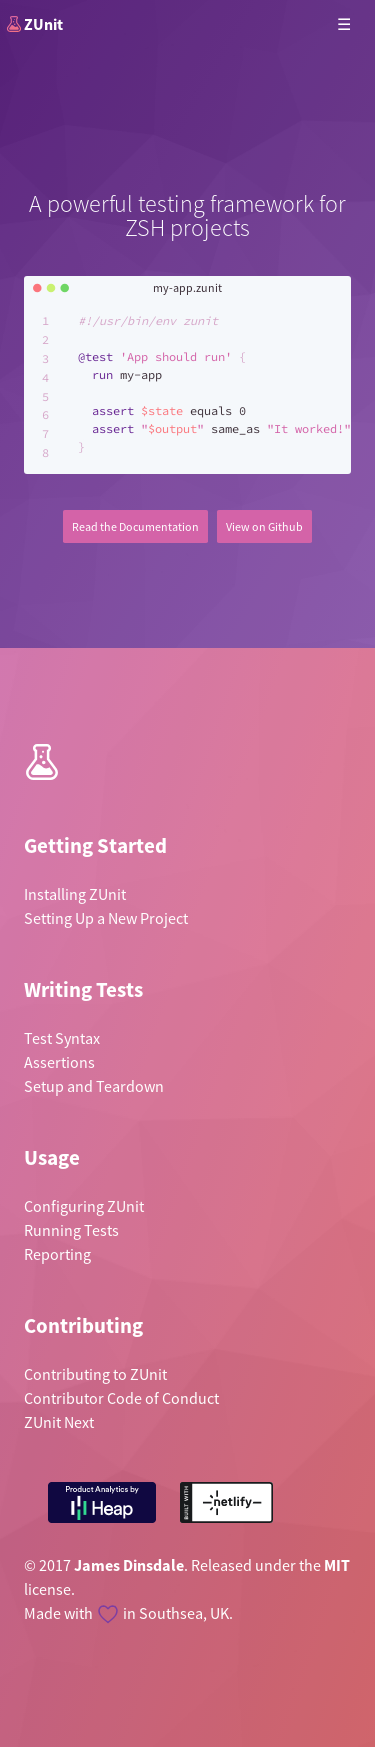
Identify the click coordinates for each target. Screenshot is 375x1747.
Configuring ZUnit (84, 1206)
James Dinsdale (129, 1565)
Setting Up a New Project (106, 918)
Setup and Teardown (94, 1086)
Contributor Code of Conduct (121, 1398)
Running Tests (71, 1230)
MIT (337, 1565)
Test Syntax (62, 1038)
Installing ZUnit (75, 894)
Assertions (59, 1062)
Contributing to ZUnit (95, 1374)
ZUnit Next (59, 1422)
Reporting (57, 1254)
